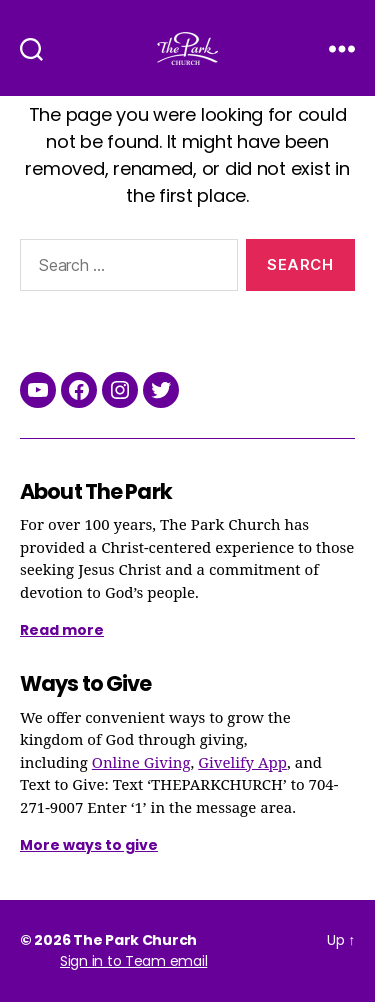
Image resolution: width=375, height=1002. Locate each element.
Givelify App (242, 763)
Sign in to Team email (133, 961)
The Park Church (135, 940)
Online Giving (141, 763)
